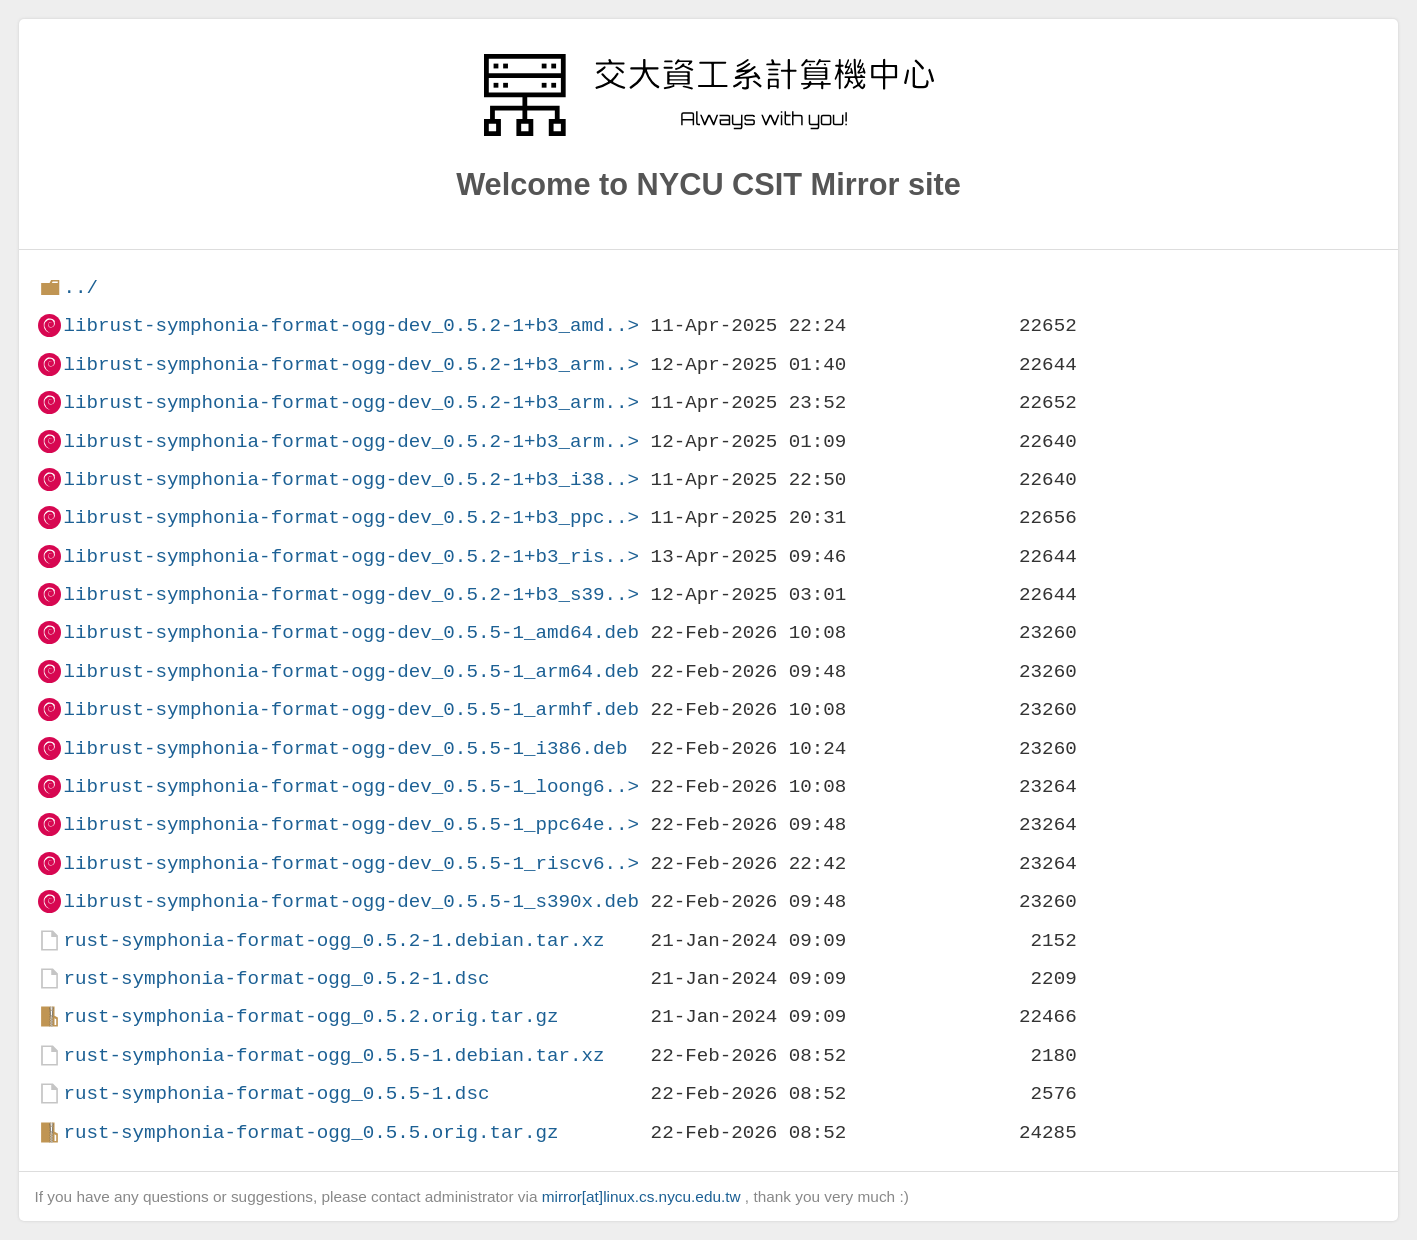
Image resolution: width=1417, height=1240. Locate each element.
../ (80, 287)
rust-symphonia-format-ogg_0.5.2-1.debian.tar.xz (333, 940)
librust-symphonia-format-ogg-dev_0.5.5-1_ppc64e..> (351, 824)
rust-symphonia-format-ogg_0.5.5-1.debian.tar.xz (333, 1055)
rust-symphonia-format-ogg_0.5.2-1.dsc (276, 978)
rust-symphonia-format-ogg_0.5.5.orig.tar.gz (310, 1132)
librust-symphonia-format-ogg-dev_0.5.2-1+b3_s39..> (351, 594)
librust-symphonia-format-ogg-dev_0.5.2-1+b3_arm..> (351, 364)
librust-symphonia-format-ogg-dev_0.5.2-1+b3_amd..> (351, 325)
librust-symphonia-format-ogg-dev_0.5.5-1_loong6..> (351, 786)
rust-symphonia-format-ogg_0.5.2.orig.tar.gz (310, 1016)
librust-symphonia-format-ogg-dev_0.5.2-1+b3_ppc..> (351, 517)
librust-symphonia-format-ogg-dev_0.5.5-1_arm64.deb (351, 671)
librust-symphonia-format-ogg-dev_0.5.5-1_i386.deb (345, 748)
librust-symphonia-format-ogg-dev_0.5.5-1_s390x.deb (351, 901)
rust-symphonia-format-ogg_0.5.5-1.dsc (276, 1093)
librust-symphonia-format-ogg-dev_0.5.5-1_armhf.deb (351, 709)
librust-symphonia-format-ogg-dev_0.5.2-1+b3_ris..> (351, 556)
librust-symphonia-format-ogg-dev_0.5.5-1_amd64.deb (351, 632)
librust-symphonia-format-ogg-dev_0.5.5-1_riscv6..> (351, 863)
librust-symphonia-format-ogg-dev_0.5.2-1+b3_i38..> (351, 479)
